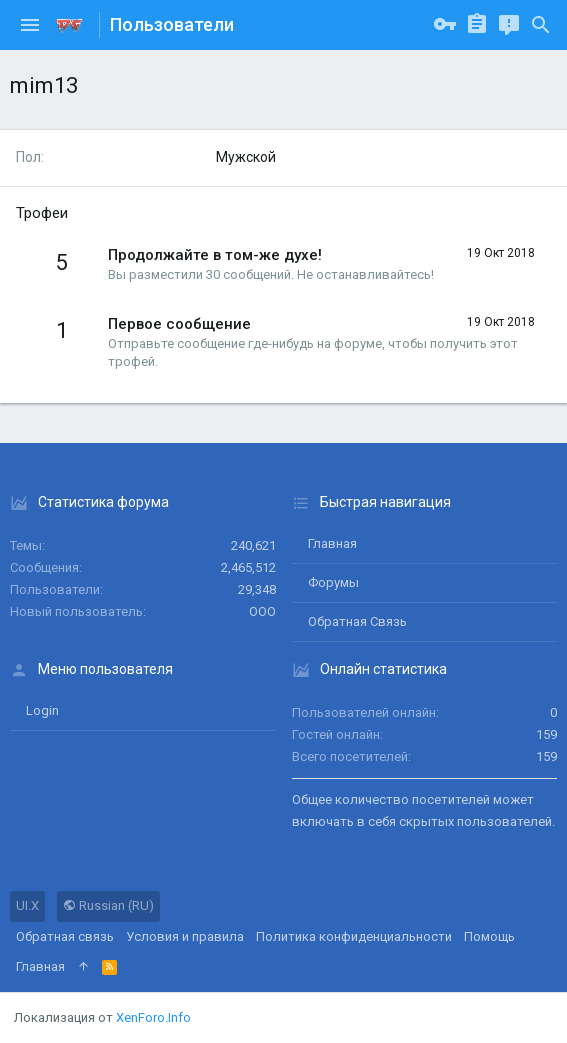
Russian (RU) (108, 905)
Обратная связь (357, 621)
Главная (332, 543)
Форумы (333, 582)
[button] (30, 25)
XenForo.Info (153, 1017)
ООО (262, 611)
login (42, 710)
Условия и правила (185, 936)
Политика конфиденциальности (354, 936)
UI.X (27, 905)
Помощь (489, 936)
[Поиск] (541, 25)
